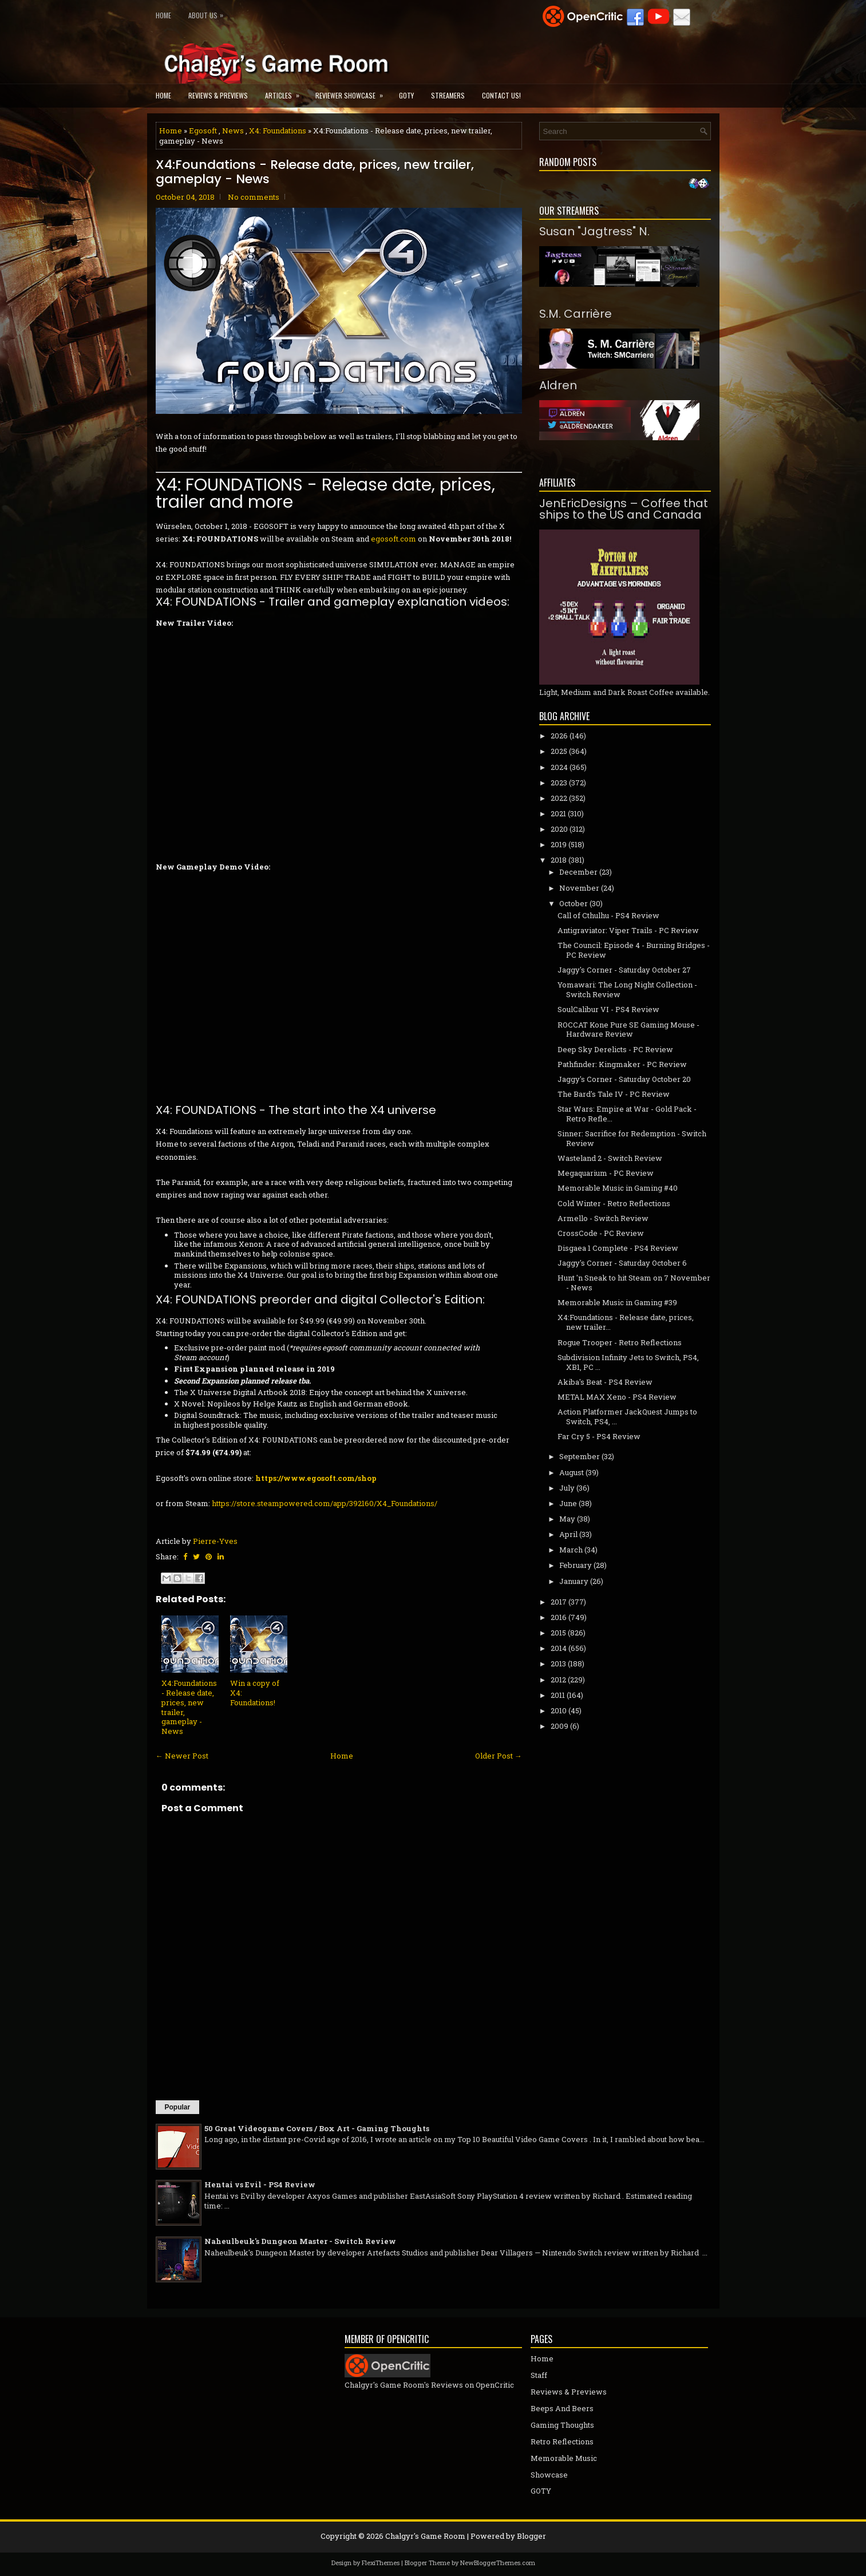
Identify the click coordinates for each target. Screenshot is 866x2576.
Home (163, 15)
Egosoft (203, 130)
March (571, 1549)
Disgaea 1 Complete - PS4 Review (617, 1248)
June (568, 1503)
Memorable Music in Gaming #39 (617, 1302)
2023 (559, 782)
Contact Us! (501, 95)
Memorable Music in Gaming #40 (617, 1188)
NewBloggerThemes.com (497, 2562)
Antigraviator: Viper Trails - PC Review (628, 930)
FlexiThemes (381, 2562)
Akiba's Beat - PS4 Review (605, 1382)
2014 (559, 1648)
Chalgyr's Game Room (425, 2536)
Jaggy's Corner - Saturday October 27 (624, 970)
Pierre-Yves (215, 1541)
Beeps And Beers (562, 2408)
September (579, 1456)
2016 (559, 1617)
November (579, 888)
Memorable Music (564, 2458)
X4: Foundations (277, 130)
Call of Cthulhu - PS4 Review (608, 915)
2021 (558, 813)
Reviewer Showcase (352, 92)
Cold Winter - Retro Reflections (613, 1203)
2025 (559, 751)
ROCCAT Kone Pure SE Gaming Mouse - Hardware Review (628, 1030)
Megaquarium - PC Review (605, 1173)
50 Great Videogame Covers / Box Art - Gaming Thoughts (316, 2128)
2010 (559, 1710)
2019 (559, 844)
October (573, 903)
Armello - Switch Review (602, 1218)
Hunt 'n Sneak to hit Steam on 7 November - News (633, 1283)
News (233, 130)
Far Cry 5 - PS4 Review (598, 1436)
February (575, 1565)
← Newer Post (182, 1756)
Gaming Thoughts (562, 2425)
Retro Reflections (562, 2441)
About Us (208, 13)
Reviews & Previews (218, 95)
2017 (559, 1602)
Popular (178, 2107)
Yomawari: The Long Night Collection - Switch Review (627, 989)
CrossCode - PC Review (600, 1233)
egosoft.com (393, 539)
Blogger (531, 2536)
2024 (559, 767)
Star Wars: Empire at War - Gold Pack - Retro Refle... (627, 1114)
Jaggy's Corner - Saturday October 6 (622, 1263)
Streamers (448, 95)
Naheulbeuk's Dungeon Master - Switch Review (300, 2241)
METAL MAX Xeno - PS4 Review (617, 1397)
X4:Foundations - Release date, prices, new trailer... (625, 1322)
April (568, 1534)
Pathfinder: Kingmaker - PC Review (622, 1064)
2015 (558, 1632)
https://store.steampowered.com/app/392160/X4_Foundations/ (324, 1503)
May (567, 1519)
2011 (558, 1695)
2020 (559, 829)
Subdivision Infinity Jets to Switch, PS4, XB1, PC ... (628, 1362)
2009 (559, 1726)
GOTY (406, 95)
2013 (558, 1663)
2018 (559, 860)
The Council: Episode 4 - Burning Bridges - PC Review (633, 950)
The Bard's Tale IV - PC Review (613, 1094)
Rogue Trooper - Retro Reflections (619, 1342)
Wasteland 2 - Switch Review (609, 1158)
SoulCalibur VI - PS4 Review (608, 1009)
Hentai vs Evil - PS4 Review (259, 2184)
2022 (559, 798)
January (573, 1581)
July (567, 1488)
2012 (558, 1679)
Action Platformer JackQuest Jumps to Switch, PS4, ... (627, 1416)
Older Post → (498, 1756)
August (571, 1472)
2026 (559, 735)
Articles (286, 92)
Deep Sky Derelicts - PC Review (615, 1049)
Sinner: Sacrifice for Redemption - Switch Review (631, 1138)
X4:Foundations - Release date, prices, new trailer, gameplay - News (315, 171)
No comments (253, 197)
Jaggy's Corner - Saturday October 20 (624, 1079)
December (578, 872)
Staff (539, 2375)
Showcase (549, 2475)
